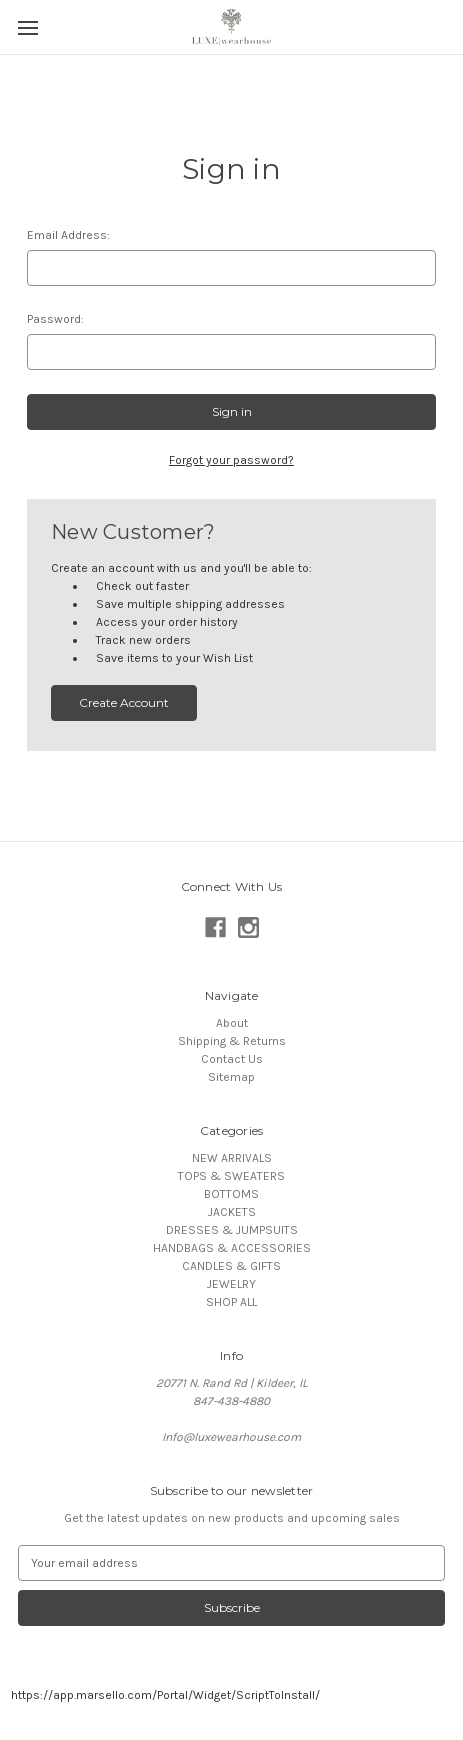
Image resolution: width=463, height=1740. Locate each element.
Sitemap (231, 1077)
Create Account (124, 702)
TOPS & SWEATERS (231, 1176)
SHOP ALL (231, 1302)
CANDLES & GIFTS (231, 1266)
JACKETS (232, 1212)
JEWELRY (231, 1284)
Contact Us (232, 1059)
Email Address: (68, 235)
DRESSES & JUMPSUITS (232, 1230)
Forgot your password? (231, 460)
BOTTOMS (231, 1194)
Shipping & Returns (232, 1041)
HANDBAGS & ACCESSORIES (232, 1248)
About (232, 1023)
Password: (55, 319)
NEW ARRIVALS (232, 1158)
